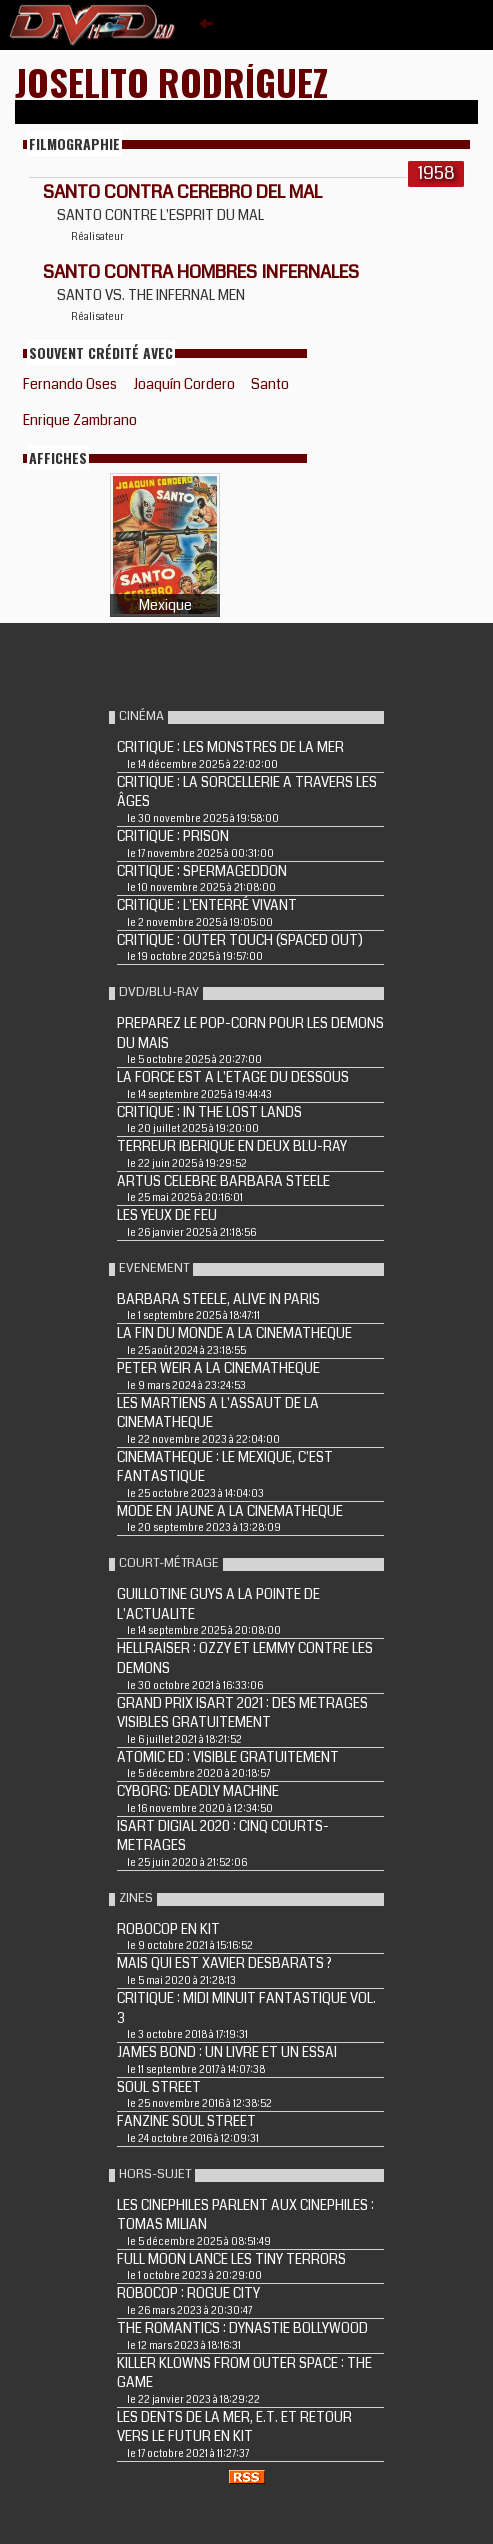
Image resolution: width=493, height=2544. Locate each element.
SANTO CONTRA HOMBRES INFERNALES (201, 272)
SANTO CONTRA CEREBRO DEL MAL (182, 192)
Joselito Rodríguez (171, 81)
